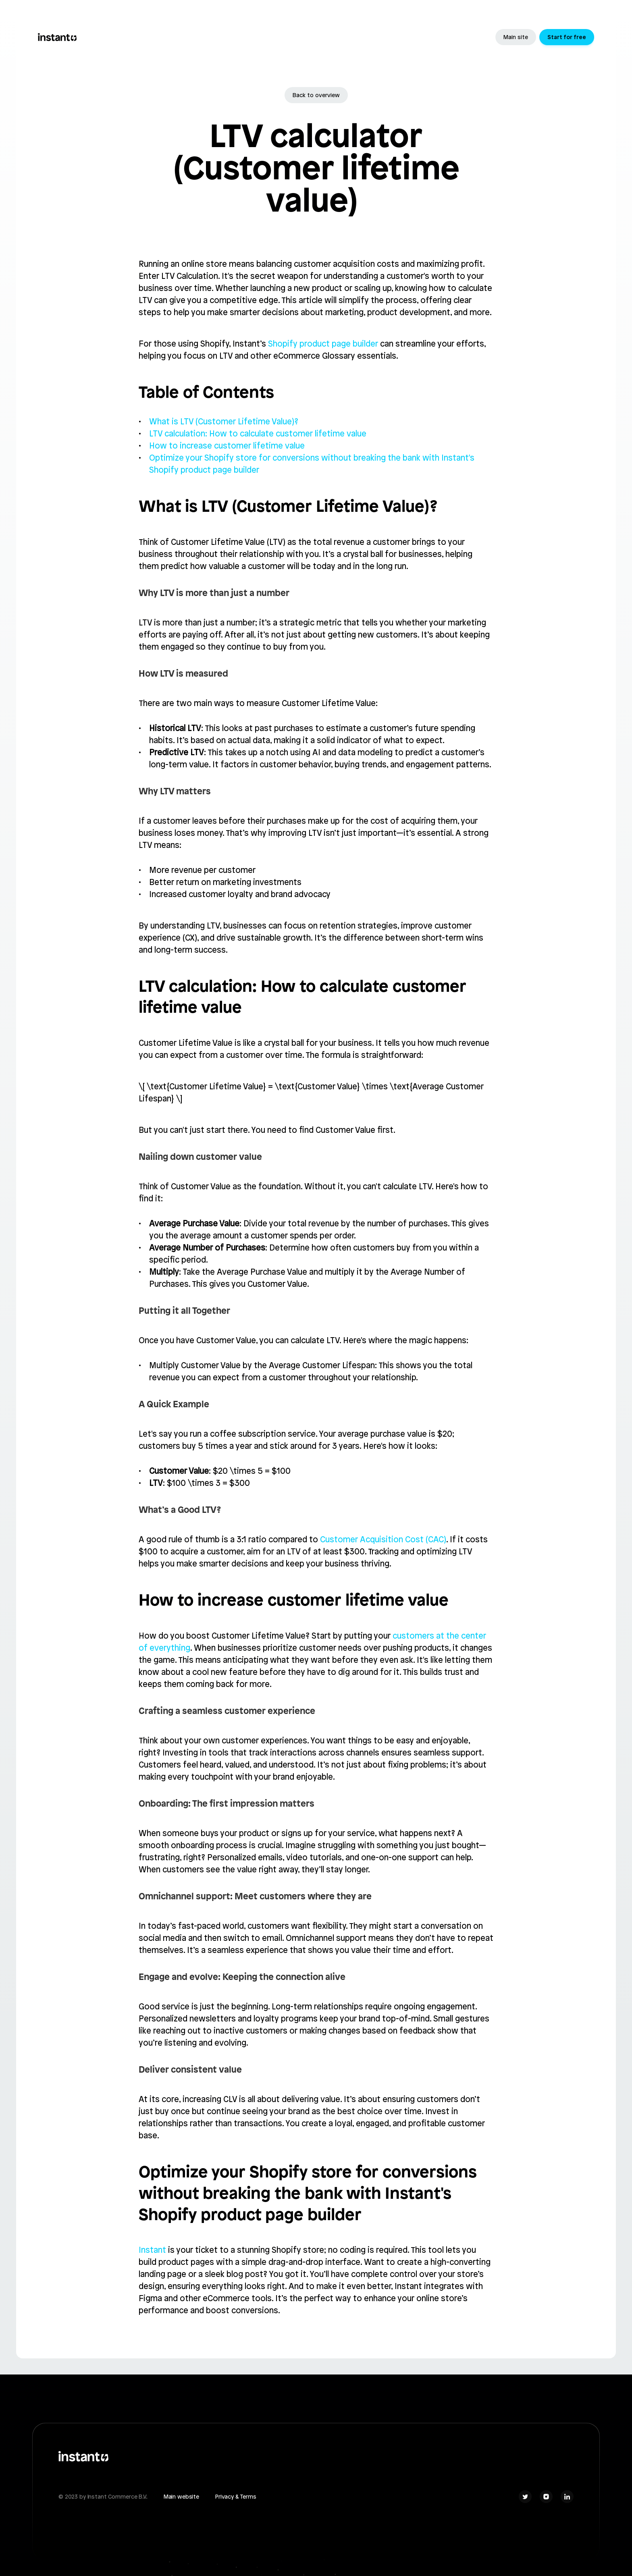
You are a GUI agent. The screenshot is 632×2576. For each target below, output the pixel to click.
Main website (181, 2497)
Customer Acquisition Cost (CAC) (383, 1539)
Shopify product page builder (323, 343)
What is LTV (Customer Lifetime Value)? (223, 421)
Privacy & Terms (235, 2497)
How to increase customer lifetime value (227, 445)
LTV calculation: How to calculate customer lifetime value (257, 433)
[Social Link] (525, 2496)
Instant (152, 2249)
